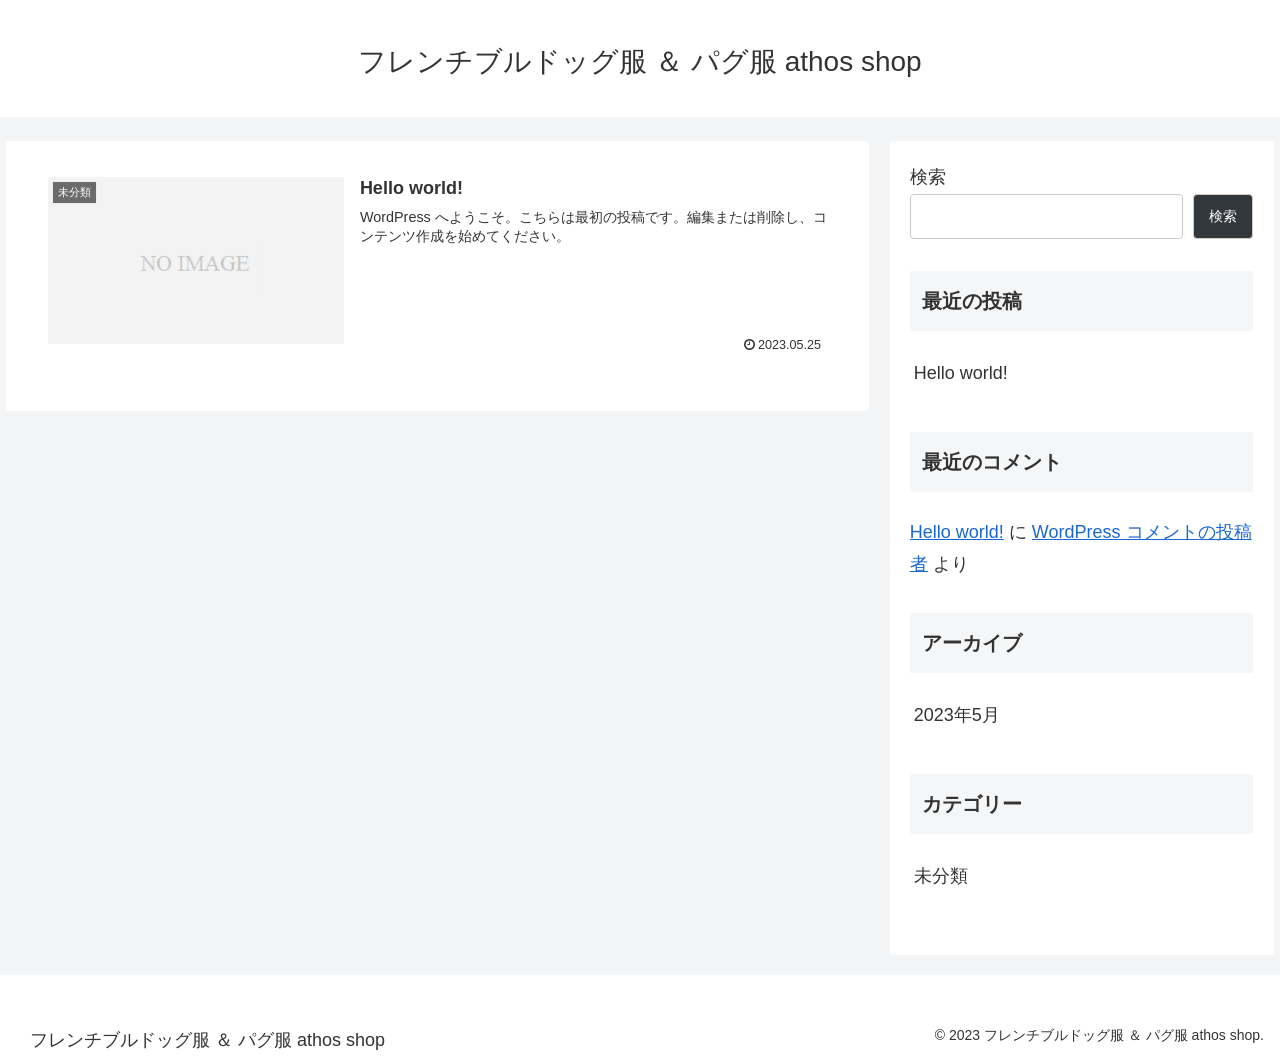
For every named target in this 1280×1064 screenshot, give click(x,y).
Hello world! (961, 373)
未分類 (941, 876)
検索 (928, 177)
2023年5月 (957, 715)
